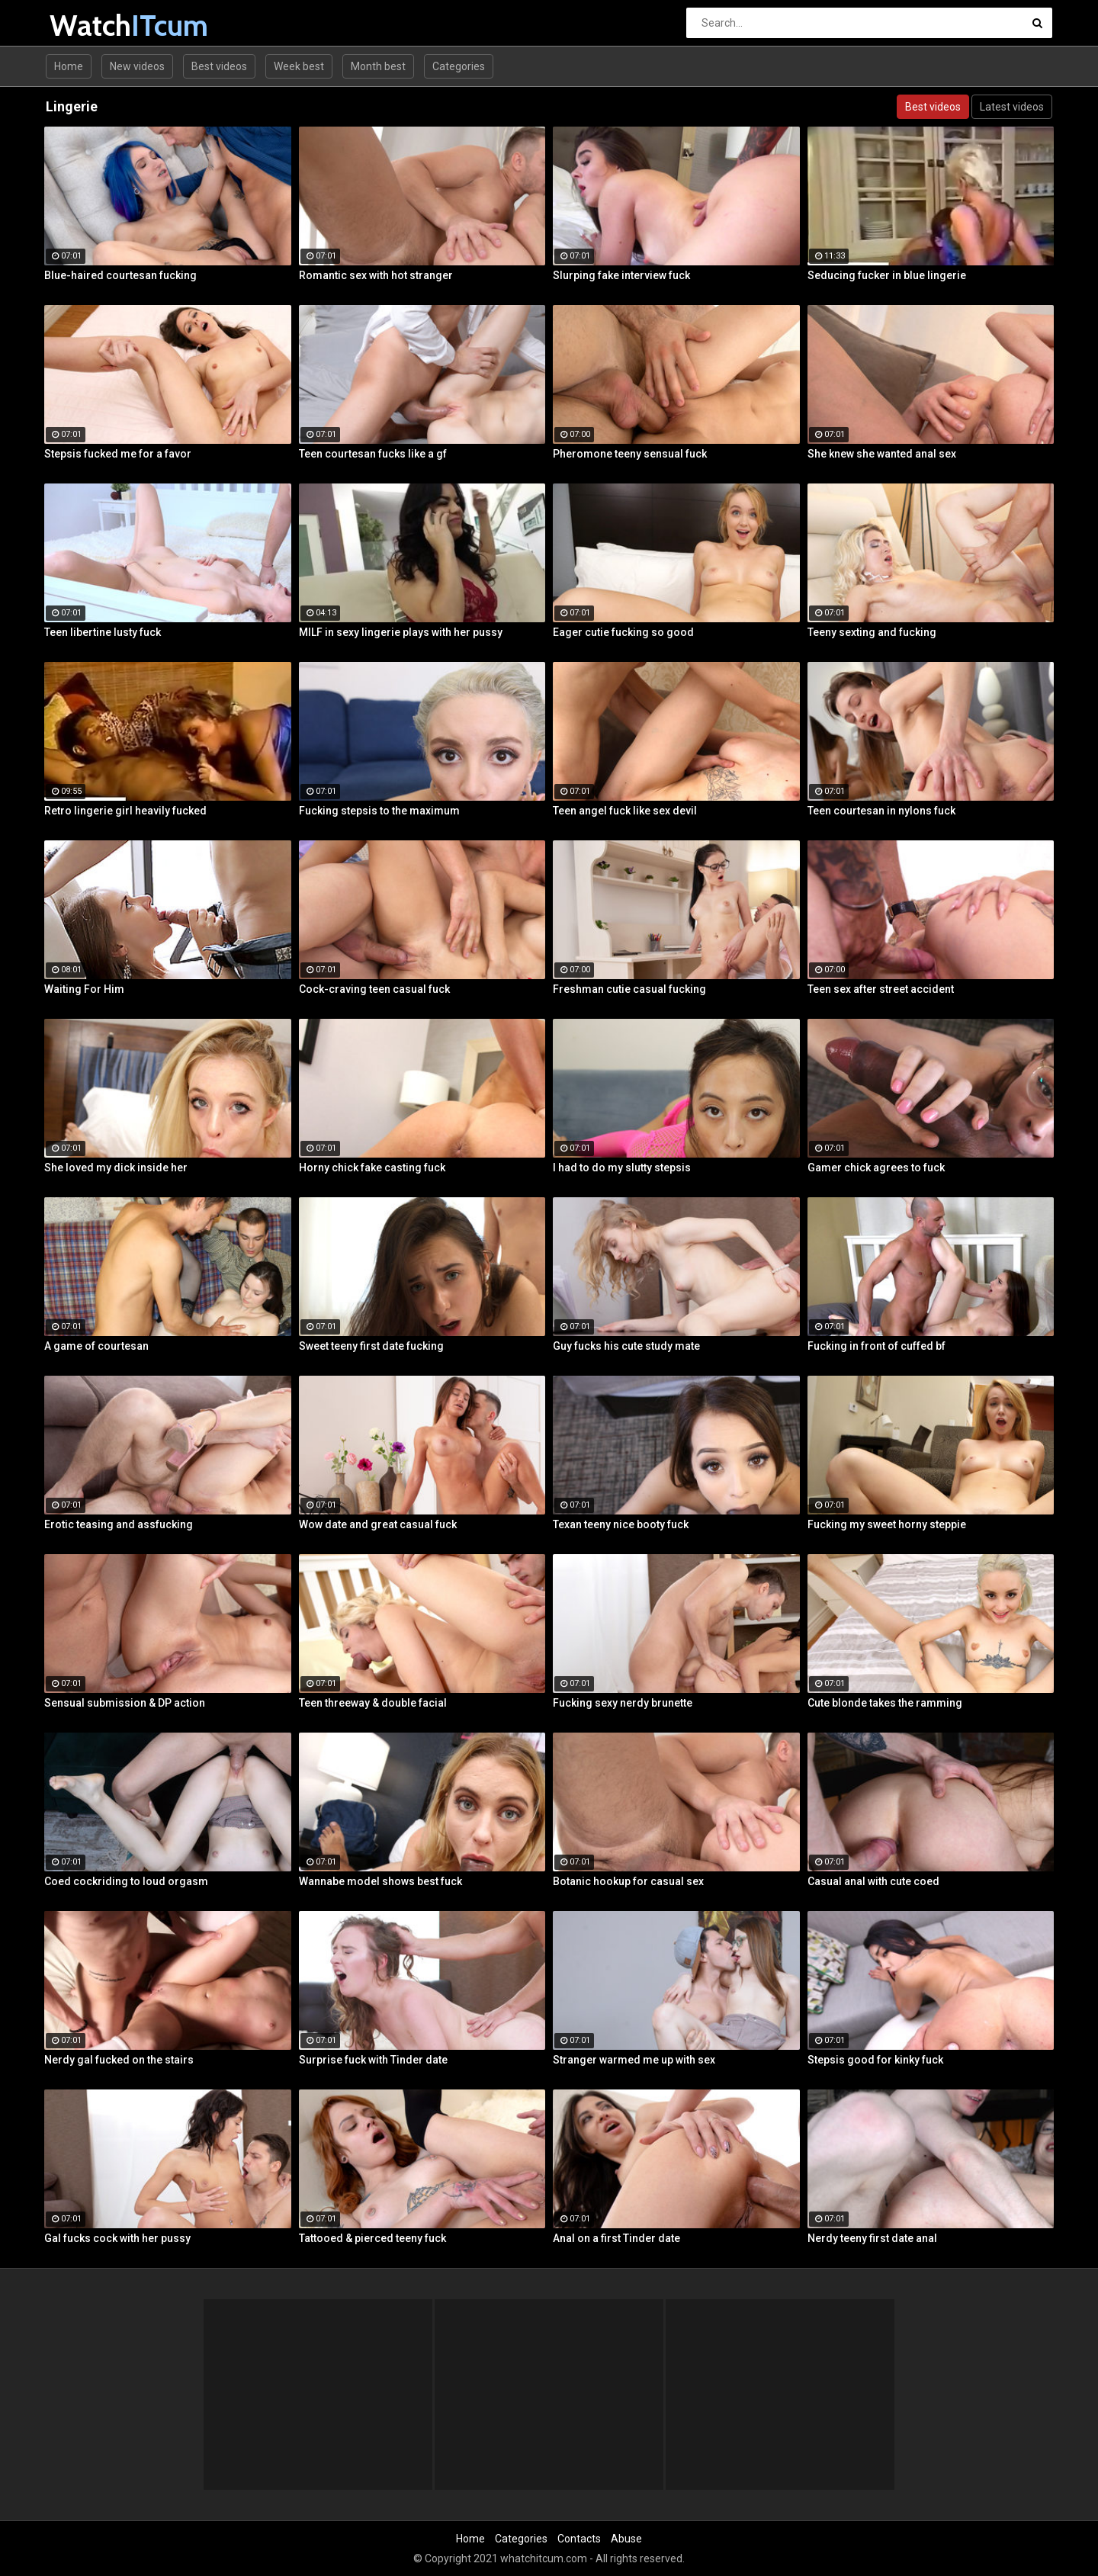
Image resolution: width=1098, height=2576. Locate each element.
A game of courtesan (96, 1346)
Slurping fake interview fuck (621, 275)
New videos (137, 66)
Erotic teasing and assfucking (118, 1524)
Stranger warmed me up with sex (634, 2060)
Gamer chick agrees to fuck (876, 1167)
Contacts (579, 2539)
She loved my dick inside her (116, 1167)
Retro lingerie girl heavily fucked (125, 811)
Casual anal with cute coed (873, 1881)
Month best (378, 66)
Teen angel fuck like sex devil (625, 811)
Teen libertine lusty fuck (102, 632)
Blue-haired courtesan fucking (120, 275)
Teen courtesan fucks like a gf (373, 454)
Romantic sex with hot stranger (376, 275)
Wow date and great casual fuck (378, 1524)
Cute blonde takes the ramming (884, 1703)
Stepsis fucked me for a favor (117, 454)
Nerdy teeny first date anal (872, 2238)
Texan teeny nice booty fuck (621, 1524)
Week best (299, 66)
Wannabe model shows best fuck (380, 1881)
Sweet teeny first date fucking (371, 1346)
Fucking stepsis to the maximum (379, 811)
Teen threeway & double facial (373, 1703)
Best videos (219, 66)
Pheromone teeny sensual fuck (630, 454)
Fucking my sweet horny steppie (886, 1524)
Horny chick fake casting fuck (372, 1167)
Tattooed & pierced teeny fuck (372, 2238)
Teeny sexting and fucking (871, 632)
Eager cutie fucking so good (623, 632)
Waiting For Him (84, 989)
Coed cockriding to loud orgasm (126, 1881)
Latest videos (1012, 107)
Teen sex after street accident (880, 989)
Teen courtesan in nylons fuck (881, 811)
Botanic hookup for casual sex (628, 1881)
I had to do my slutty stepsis (622, 1167)
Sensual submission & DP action (124, 1703)
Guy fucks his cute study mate (626, 1346)
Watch (90, 25)
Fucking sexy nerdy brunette (622, 1703)
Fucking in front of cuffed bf (876, 1346)
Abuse (626, 2539)
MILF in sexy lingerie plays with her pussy (400, 632)
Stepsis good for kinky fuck (875, 2060)
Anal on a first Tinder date (616, 2238)
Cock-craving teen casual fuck (374, 989)
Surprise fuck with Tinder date (373, 2060)
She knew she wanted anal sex (881, 454)
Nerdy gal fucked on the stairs (119, 2060)
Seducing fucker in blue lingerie (886, 275)
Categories (458, 66)
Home (68, 66)
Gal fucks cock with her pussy (117, 2238)
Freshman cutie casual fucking (629, 989)
